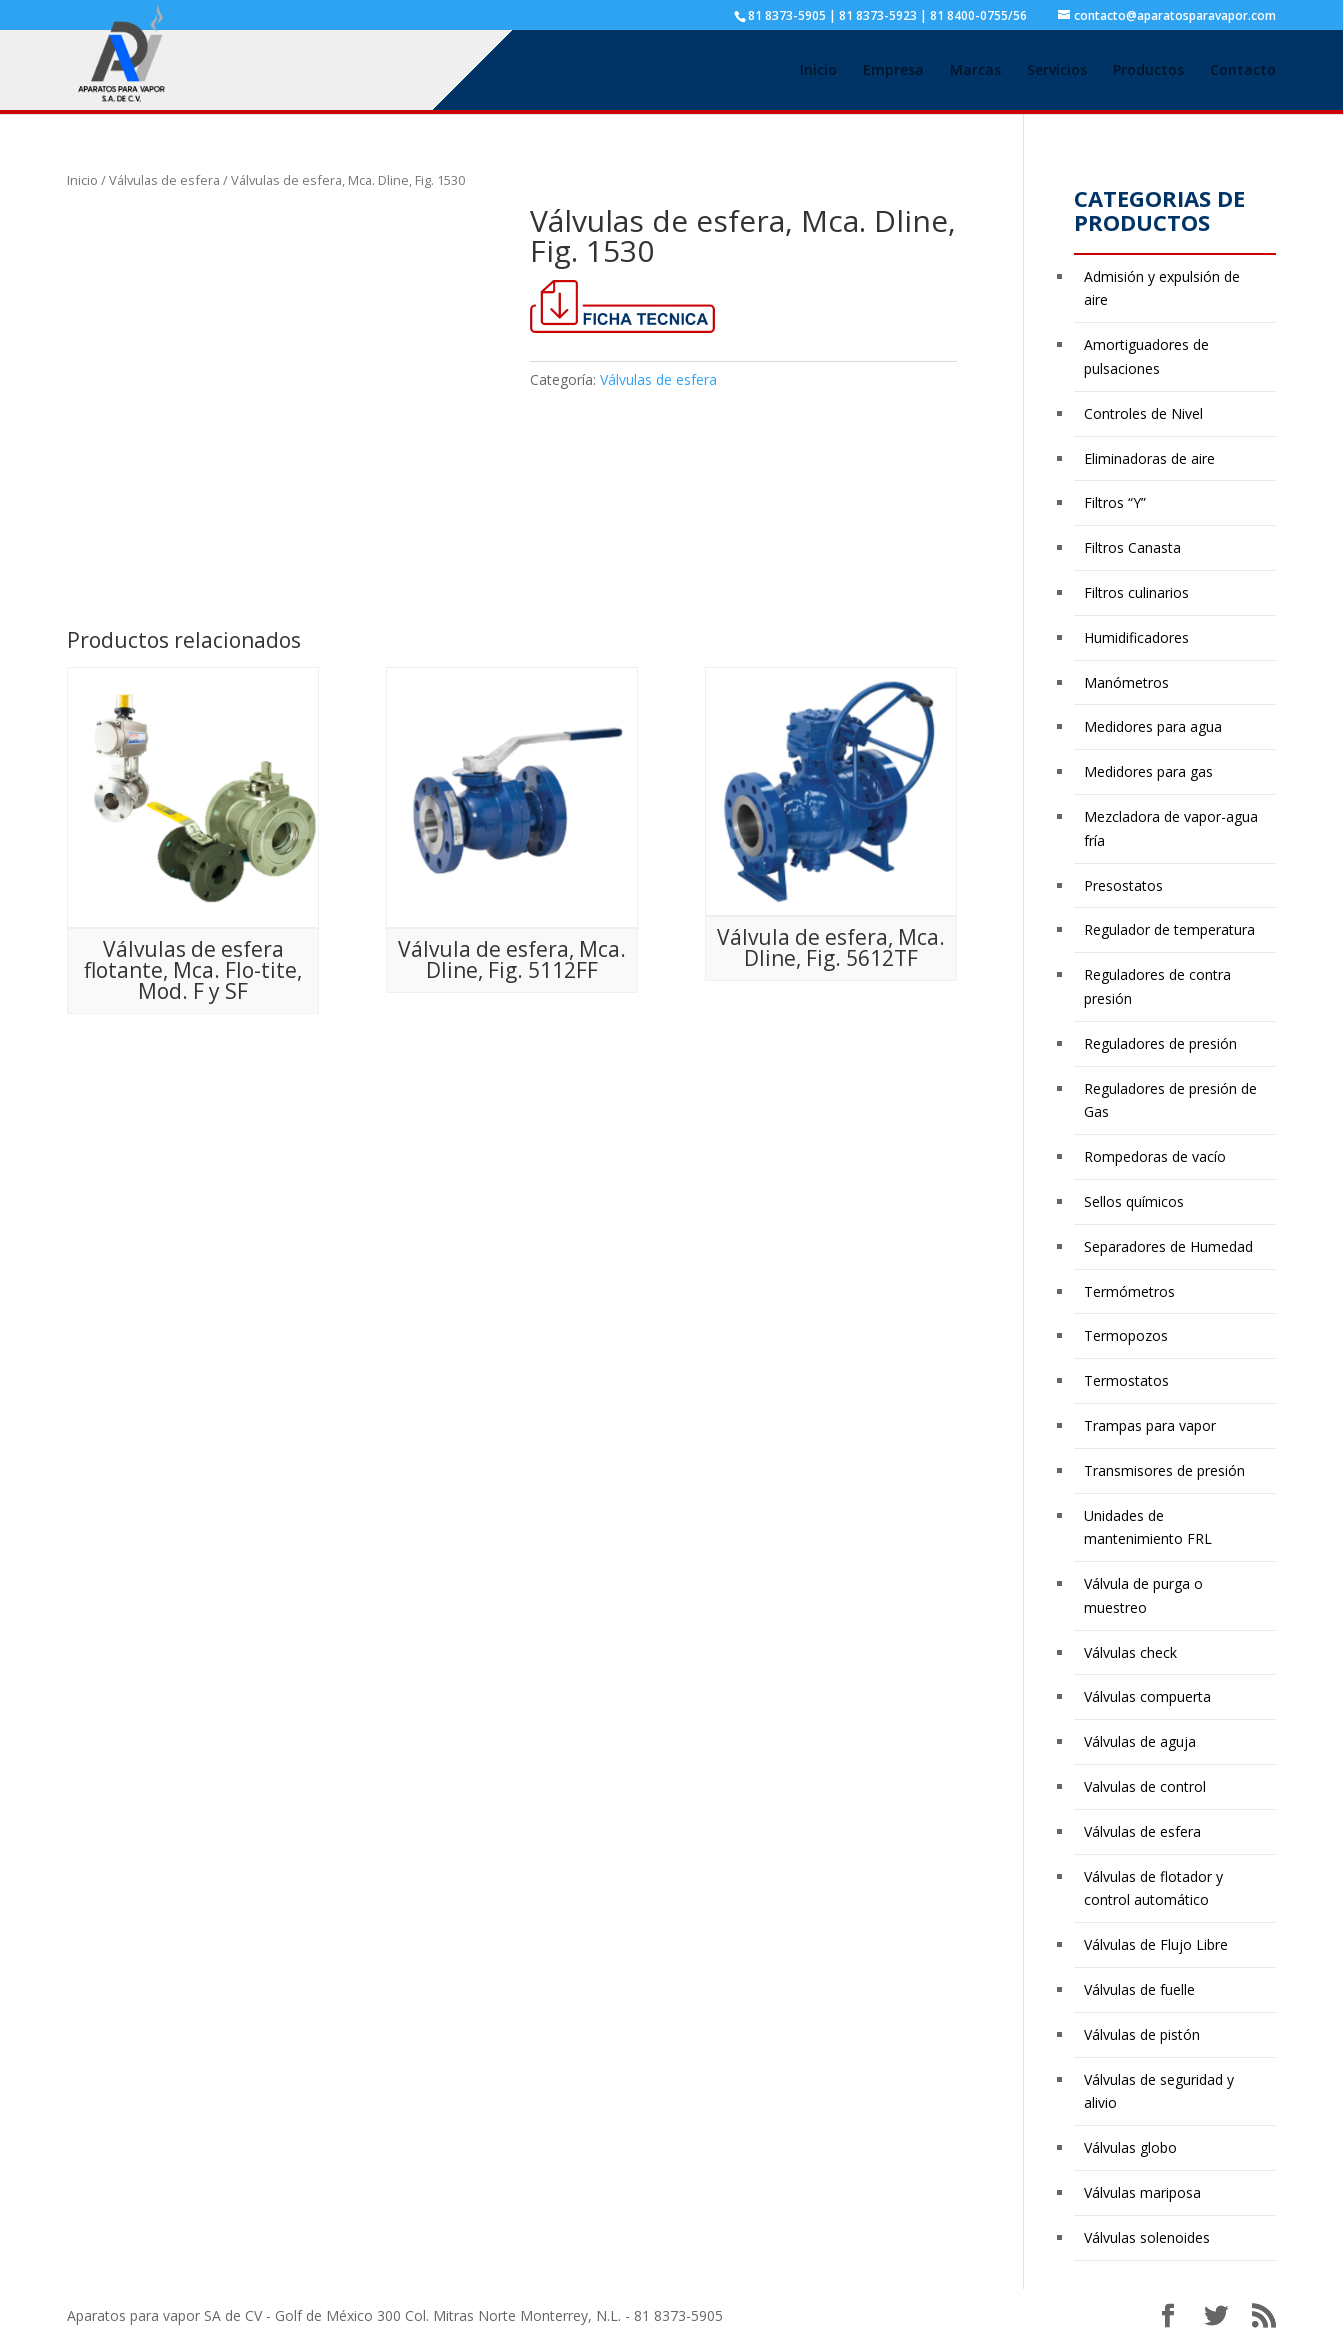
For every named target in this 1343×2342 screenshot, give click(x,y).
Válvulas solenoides (1147, 2237)
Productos (1148, 71)
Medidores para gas (1148, 771)
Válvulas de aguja (1140, 1741)
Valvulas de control (1145, 1786)
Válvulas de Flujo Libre (1156, 1944)
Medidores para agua (1153, 726)
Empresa (893, 71)
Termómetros (1129, 1291)
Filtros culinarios (1136, 592)
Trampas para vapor (1150, 1425)
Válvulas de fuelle (1139, 1989)
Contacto (1243, 71)
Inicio (818, 71)
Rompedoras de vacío (1155, 1156)
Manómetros (1126, 682)
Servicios (1057, 71)
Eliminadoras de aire (1149, 458)
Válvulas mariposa (1142, 2192)
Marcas (975, 71)
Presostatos (1123, 885)
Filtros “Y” (1115, 502)
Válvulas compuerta (1147, 1696)
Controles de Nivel (1143, 413)
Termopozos (1126, 1335)
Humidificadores (1136, 637)
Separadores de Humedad (1168, 1246)
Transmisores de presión (1164, 1470)
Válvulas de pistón (1142, 2034)
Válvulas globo (1130, 2147)
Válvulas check (1130, 1652)
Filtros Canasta (1132, 547)
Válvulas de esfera (164, 180)
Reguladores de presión (1160, 1043)
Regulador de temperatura (1169, 929)
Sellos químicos (1134, 1201)
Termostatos (1126, 1380)
